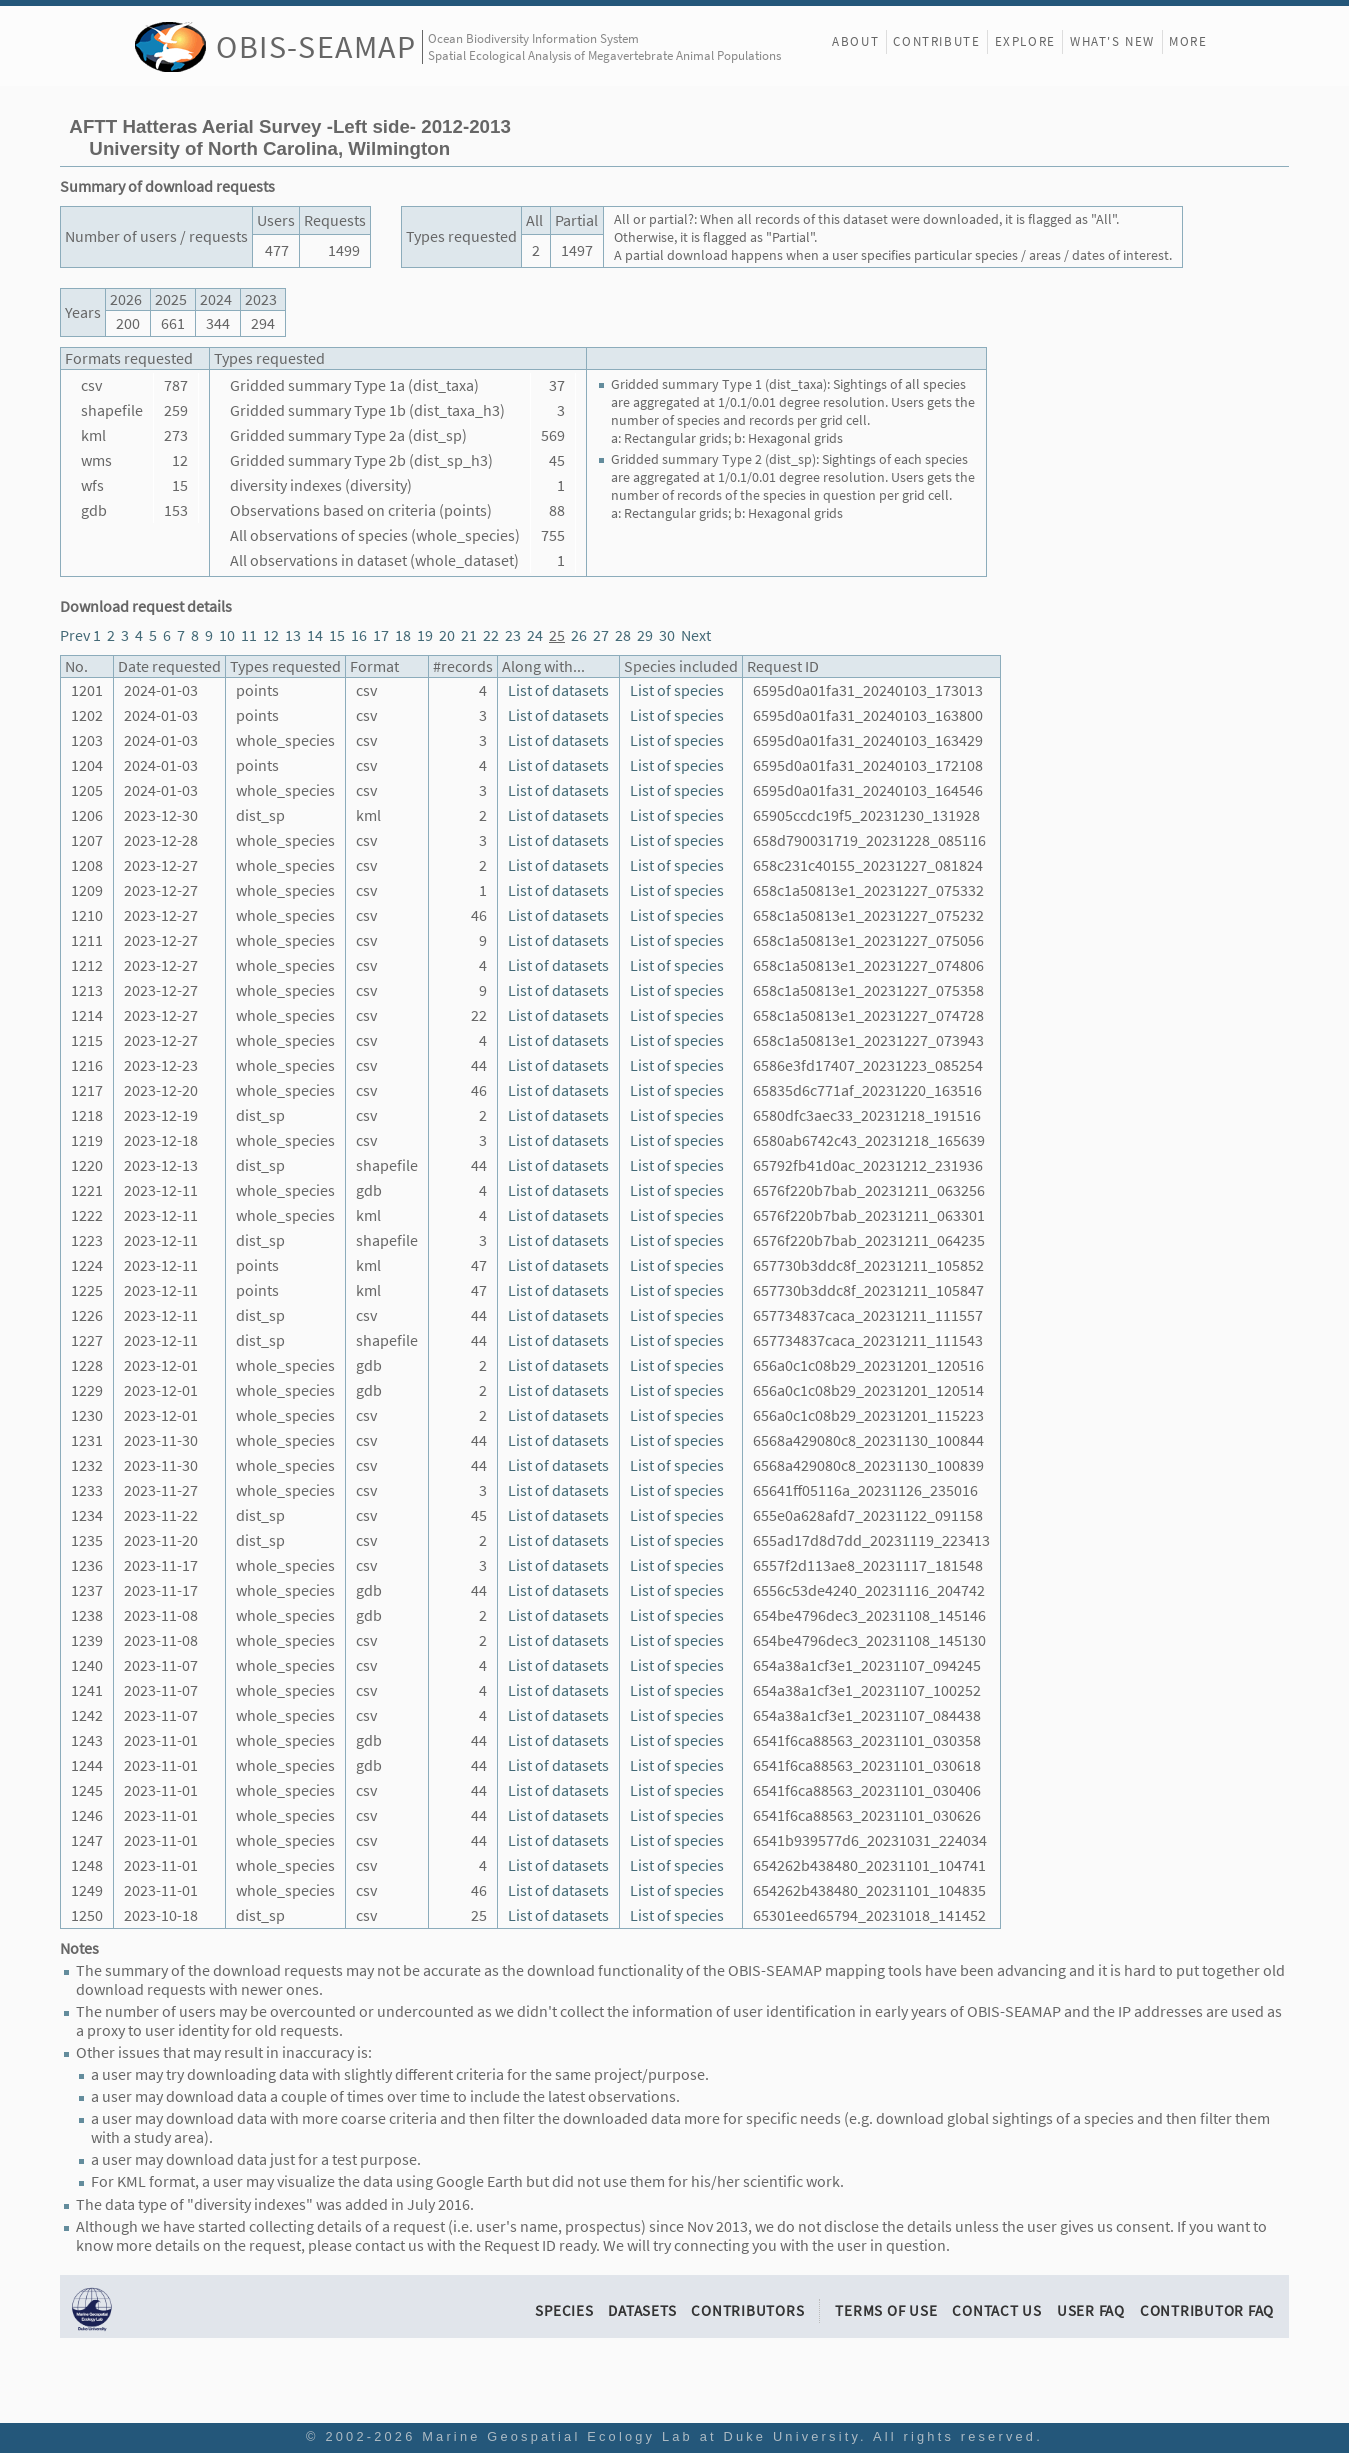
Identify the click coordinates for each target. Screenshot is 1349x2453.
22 (491, 635)
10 (227, 635)
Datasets (642, 2310)
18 (403, 635)
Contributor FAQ (1207, 2310)
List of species (677, 690)
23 (513, 635)
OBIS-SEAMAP (316, 46)
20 (447, 635)
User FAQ (1091, 2310)
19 (425, 635)
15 (337, 635)
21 (469, 635)
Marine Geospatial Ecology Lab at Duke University (641, 2436)
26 (579, 635)
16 (359, 635)
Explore (1025, 41)
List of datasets (558, 690)
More (1188, 41)
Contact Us (997, 2310)
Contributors (747, 2310)
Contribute (936, 41)
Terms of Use (886, 2310)
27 (601, 635)
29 (645, 635)
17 (381, 635)
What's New (1112, 41)
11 (249, 635)
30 (667, 635)
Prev (75, 635)
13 (293, 635)
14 (315, 635)
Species (564, 2310)
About (855, 41)
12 (271, 635)
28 (623, 635)
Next (696, 635)
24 (535, 635)
